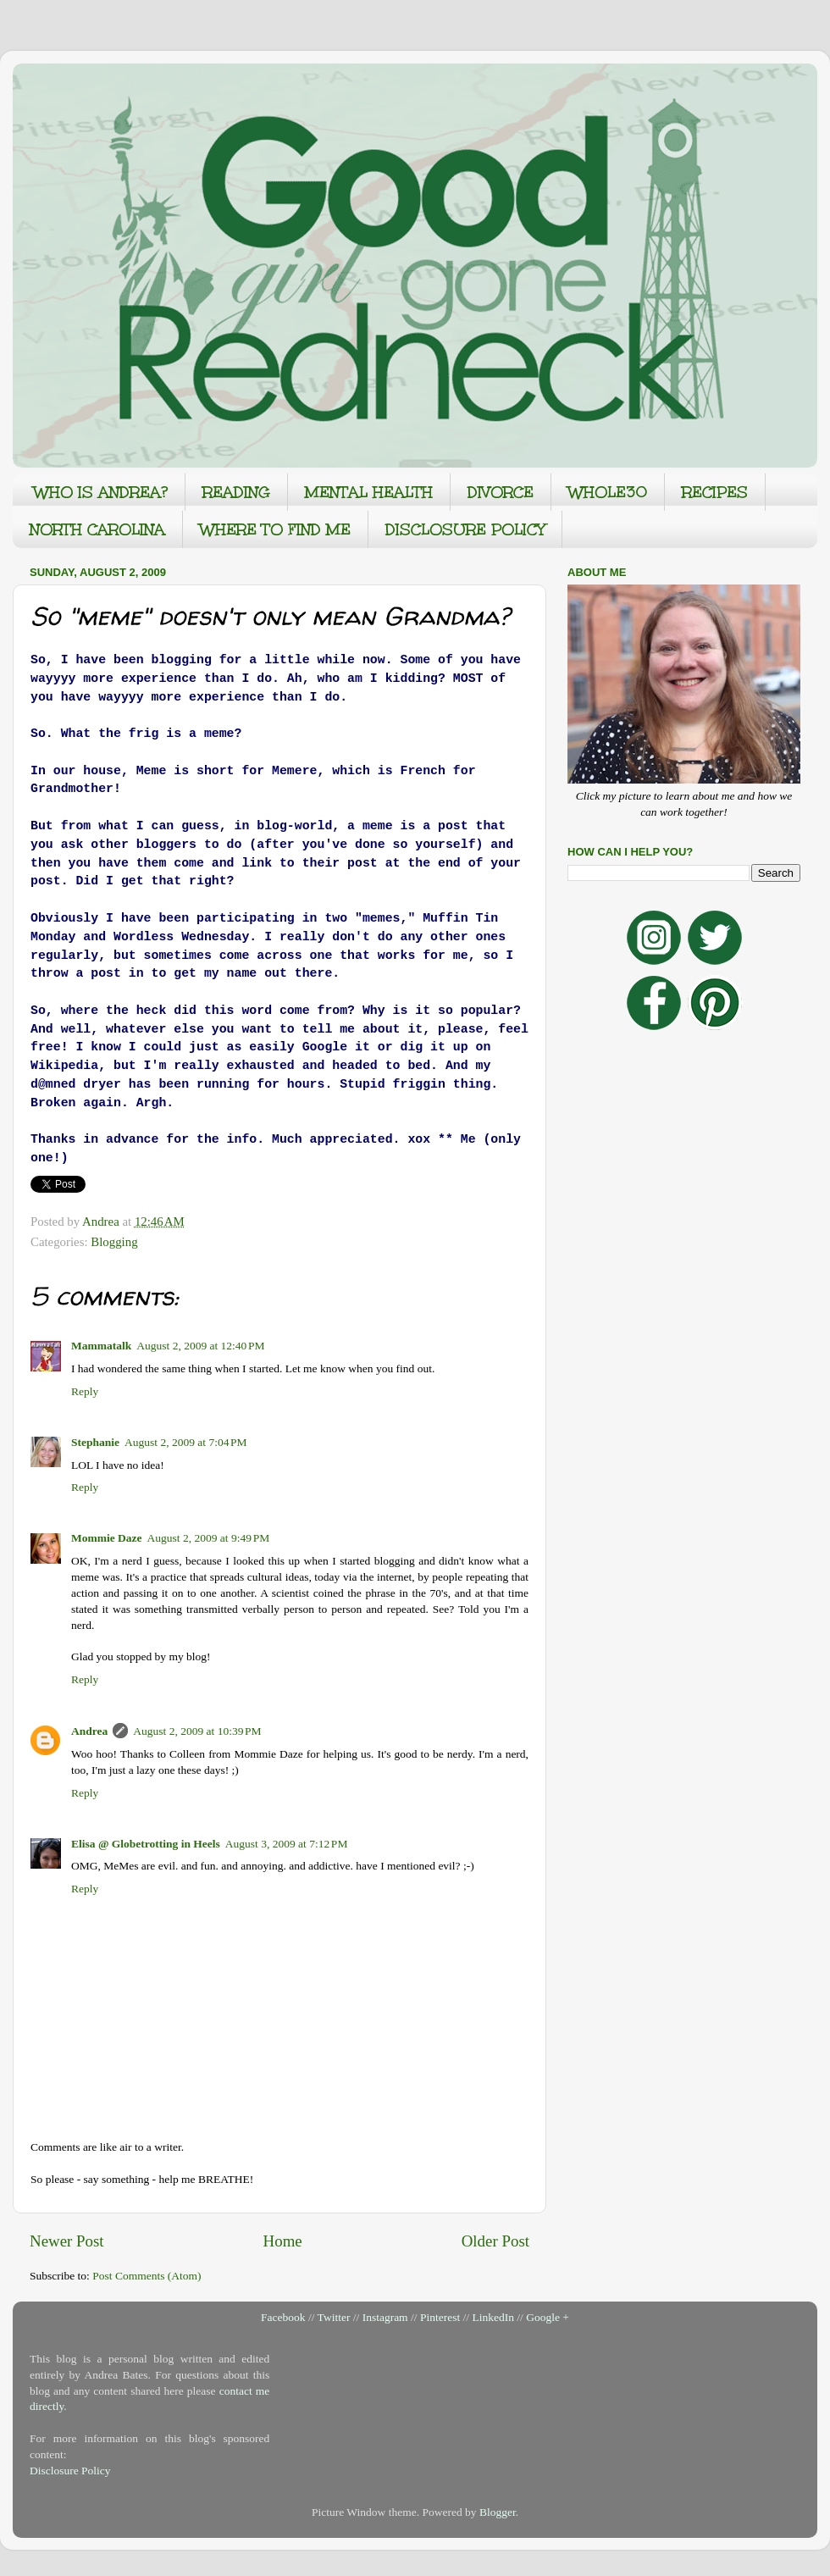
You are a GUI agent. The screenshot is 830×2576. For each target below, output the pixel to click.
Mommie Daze (106, 1538)
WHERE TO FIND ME (275, 529)
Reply (84, 1391)
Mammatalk (101, 1345)
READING (236, 492)
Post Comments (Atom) (146, 2275)
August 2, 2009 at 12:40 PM (200, 1345)
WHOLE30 (607, 492)
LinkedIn (493, 2317)
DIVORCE (501, 492)
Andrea (89, 1731)
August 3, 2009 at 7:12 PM (286, 1843)
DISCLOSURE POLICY (465, 529)
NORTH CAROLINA (97, 529)
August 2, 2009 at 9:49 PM (208, 1538)
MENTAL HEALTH (369, 492)
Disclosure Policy (70, 2470)
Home (282, 2241)
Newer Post (67, 2241)
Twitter (334, 2317)
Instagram (385, 2317)
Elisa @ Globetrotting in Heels (145, 1843)
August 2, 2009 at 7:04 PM (186, 1442)
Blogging (114, 1242)
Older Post (495, 2241)
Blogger (497, 2512)
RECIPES (715, 492)
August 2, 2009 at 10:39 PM (197, 1731)
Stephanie (95, 1442)
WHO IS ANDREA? (101, 492)
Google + (547, 2317)
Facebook (283, 2317)
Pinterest (440, 2317)
